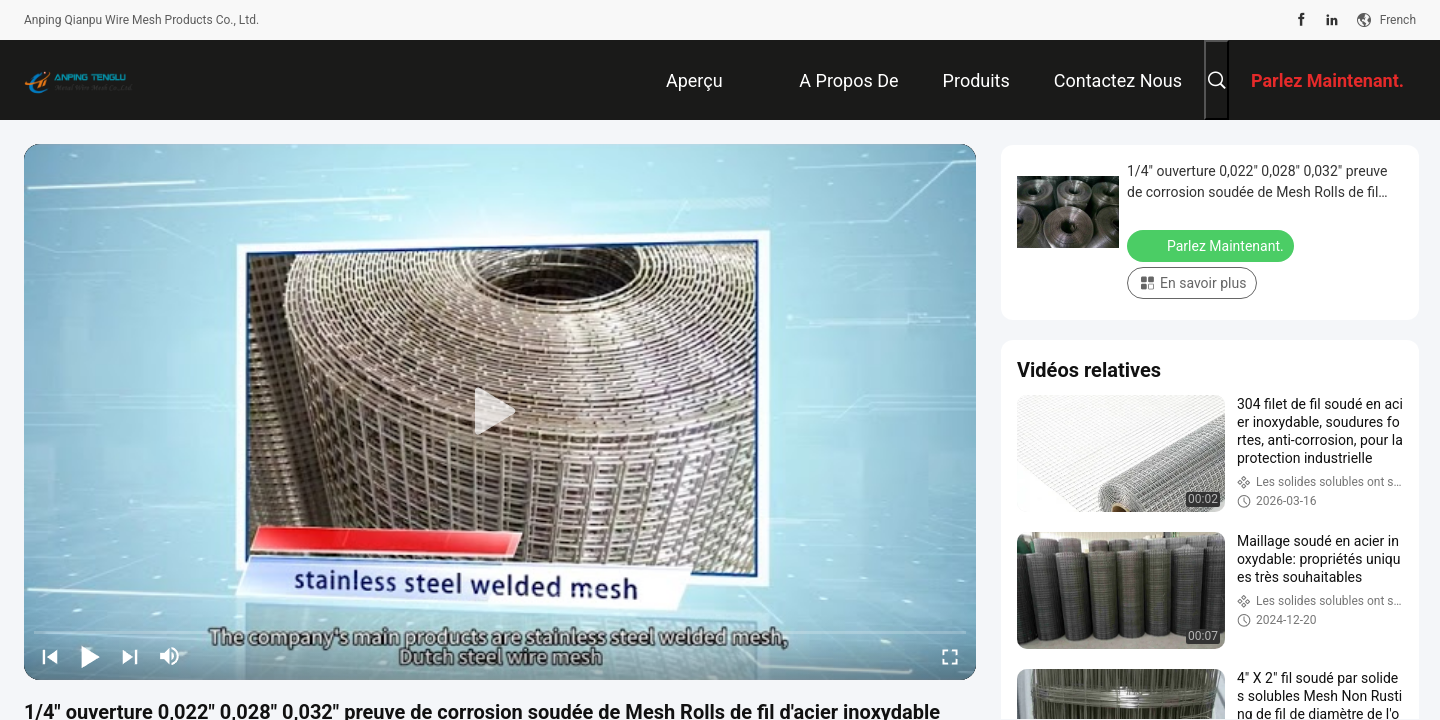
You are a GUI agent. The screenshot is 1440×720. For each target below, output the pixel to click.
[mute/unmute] (170, 656)
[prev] (50, 656)
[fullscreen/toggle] (950, 656)
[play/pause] (90, 656)
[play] (500, 412)
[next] (130, 656)
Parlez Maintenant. (1212, 245)
